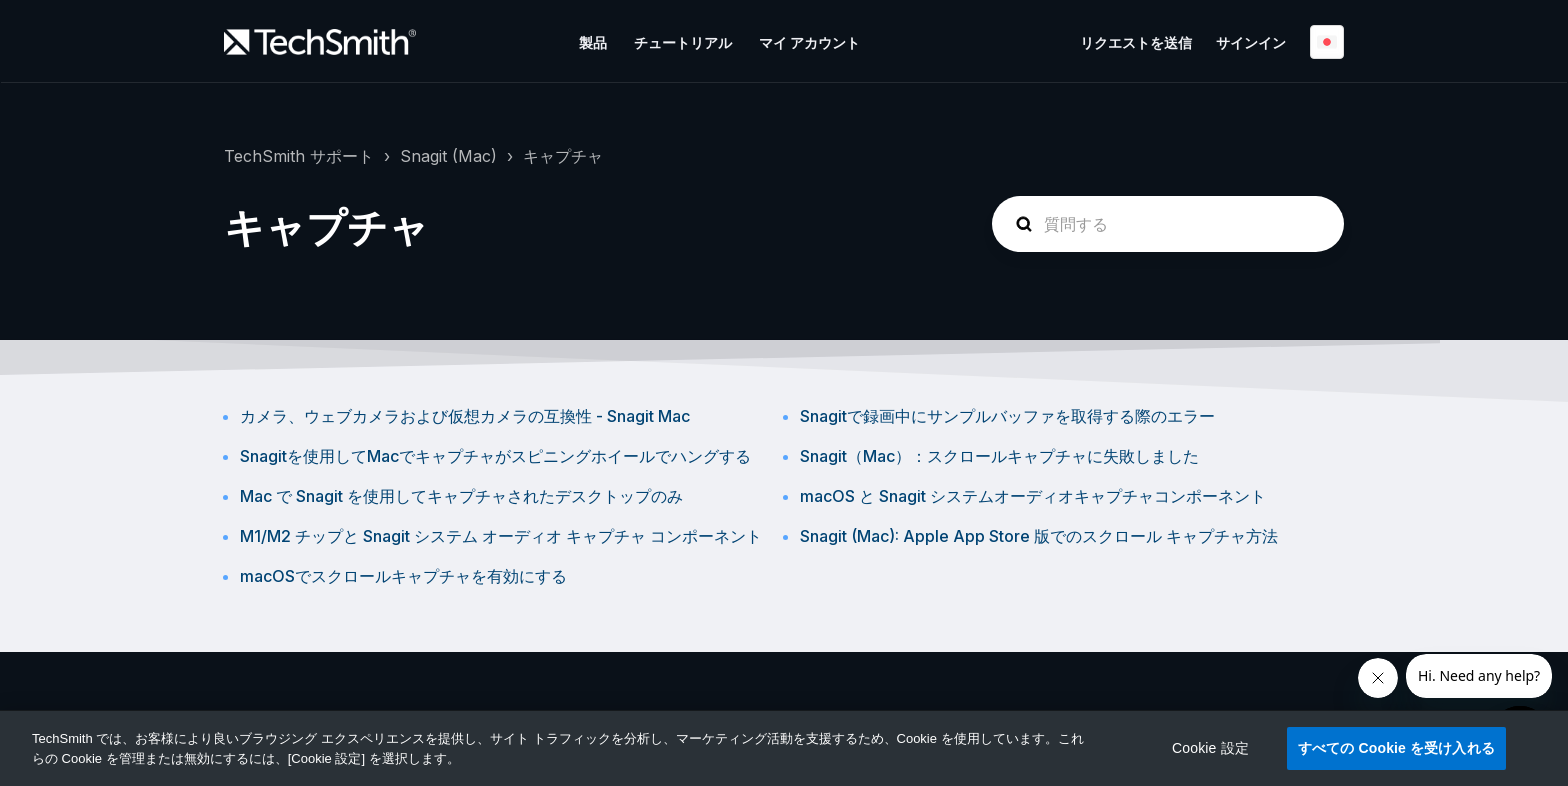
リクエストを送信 (1136, 42)
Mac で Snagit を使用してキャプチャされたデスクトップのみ (461, 496)
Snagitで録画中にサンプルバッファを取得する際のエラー (1007, 416)
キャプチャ (563, 156)
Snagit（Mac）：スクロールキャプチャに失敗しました (999, 456)
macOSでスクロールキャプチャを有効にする (403, 576)
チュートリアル (683, 42)
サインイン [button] (1251, 42)
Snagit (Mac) (448, 156)
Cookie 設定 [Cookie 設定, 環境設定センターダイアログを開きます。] (1210, 748)
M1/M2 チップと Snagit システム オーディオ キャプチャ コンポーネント (501, 536)
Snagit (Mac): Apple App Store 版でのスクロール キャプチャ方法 (1039, 536)
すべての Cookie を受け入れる (1396, 748)
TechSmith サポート (299, 156)
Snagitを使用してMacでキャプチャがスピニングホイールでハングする (495, 456)
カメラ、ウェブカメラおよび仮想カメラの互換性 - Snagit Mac (465, 416)
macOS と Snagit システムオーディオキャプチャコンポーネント (1033, 496)
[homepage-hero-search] (1168, 224)
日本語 (1327, 42)
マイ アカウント (809, 42)
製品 (593, 42)
